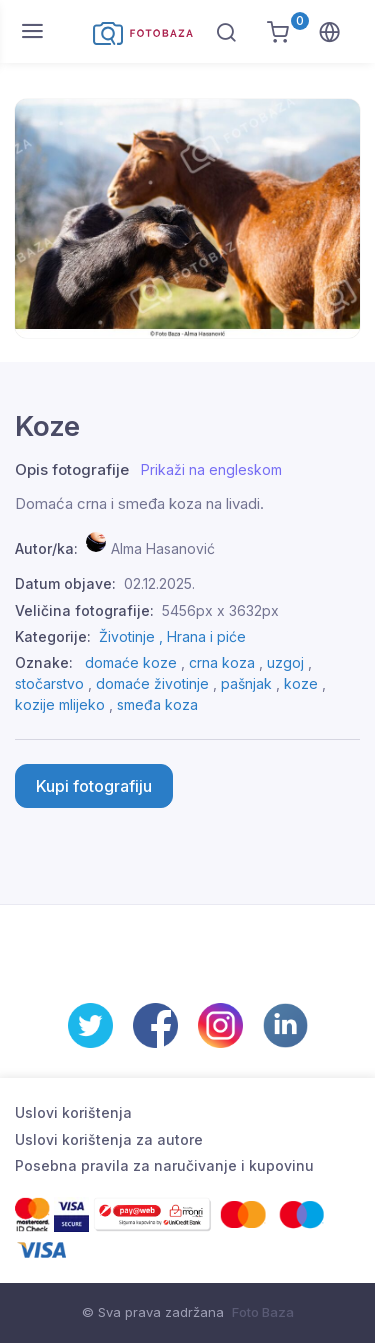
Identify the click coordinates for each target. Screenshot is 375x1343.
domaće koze (131, 662)
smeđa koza (157, 704)
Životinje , (133, 636)
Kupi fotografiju (94, 786)
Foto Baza (263, 1312)
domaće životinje (152, 683)
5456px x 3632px (220, 610)
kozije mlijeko (60, 704)
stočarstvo (49, 683)
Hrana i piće (206, 636)
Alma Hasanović (163, 548)
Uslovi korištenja (73, 1112)
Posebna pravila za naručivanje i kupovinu (164, 1165)
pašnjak (246, 683)
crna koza (222, 662)
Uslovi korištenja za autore (109, 1139)
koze (301, 683)
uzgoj (285, 662)
